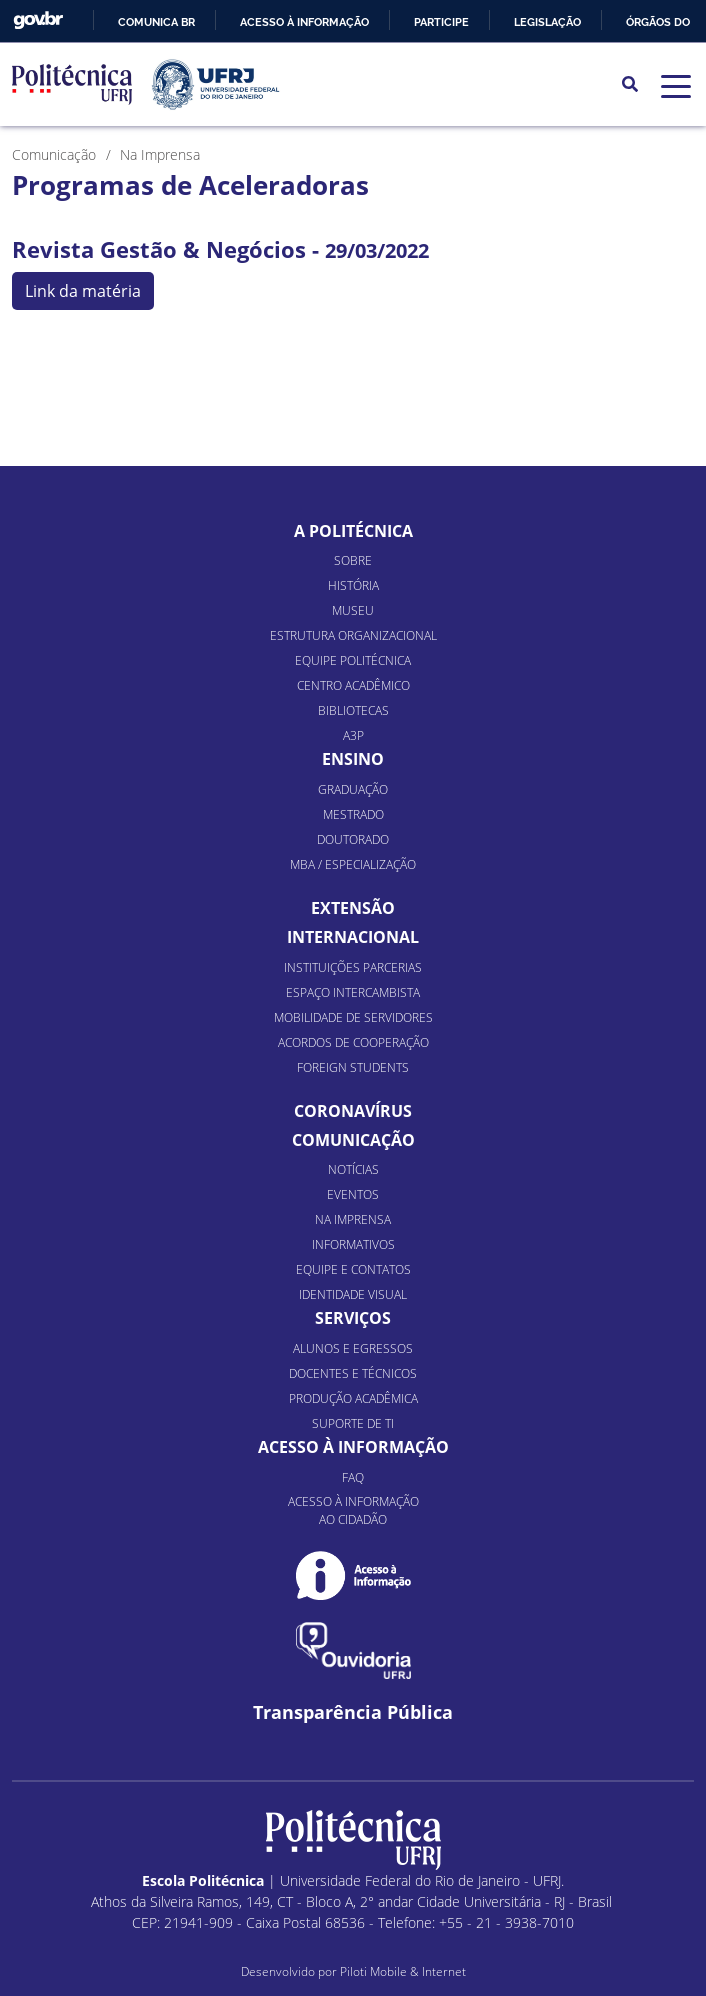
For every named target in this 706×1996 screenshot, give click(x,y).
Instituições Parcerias (353, 967)
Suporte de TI (353, 1423)
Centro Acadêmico (353, 685)
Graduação (353, 789)
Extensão (353, 908)
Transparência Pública (353, 1712)
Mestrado (353, 814)
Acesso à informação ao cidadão (353, 1510)
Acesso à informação (304, 22)
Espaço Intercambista (353, 992)
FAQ (353, 1477)
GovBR (38, 20)
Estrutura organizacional (353, 635)
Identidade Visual (353, 1294)
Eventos (353, 1194)
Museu (353, 610)
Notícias (353, 1169)
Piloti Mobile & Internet (403, 1971)
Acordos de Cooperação (353, 1042)
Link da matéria (83, 291)
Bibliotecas (353, 710)
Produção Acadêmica (353, 1398)
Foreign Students (353, 1067)
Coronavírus (353, 1111)
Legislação (547, 22)
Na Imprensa (353, 1219)
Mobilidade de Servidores (353, 1017)
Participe (441, 22)
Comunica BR (156, 22)
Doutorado (353, 839)
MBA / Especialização (353, 864)
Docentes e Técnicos (353, 1373)
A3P (353, 735)
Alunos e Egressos (353, 1348)
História (353, 585)
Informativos (353, 1244)
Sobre (353, 560)
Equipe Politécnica (353, 660)
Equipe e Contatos (353, 1269)
